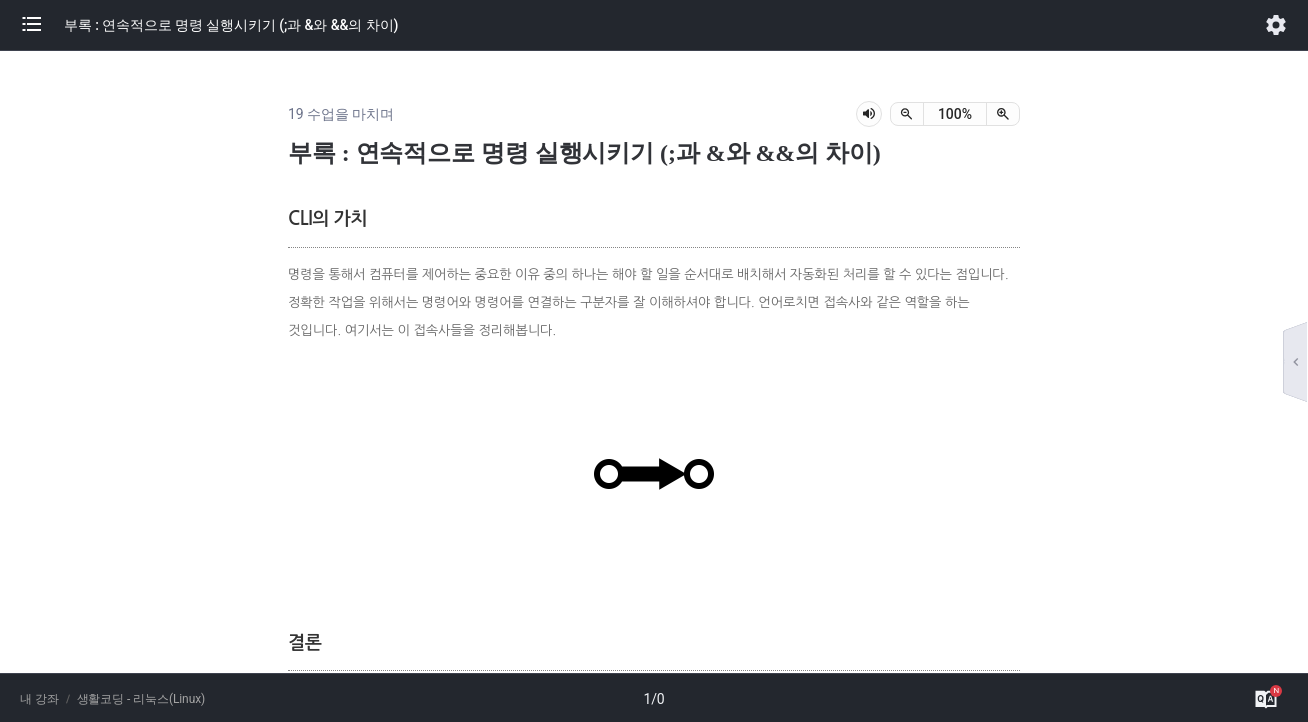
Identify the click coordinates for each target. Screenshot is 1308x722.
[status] (955, 114)
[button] (42, 25)
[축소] (907, 114)
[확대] (1003, 114)
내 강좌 (39, 699)
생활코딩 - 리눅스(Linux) (141, 699)
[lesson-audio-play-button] (869, 114)
